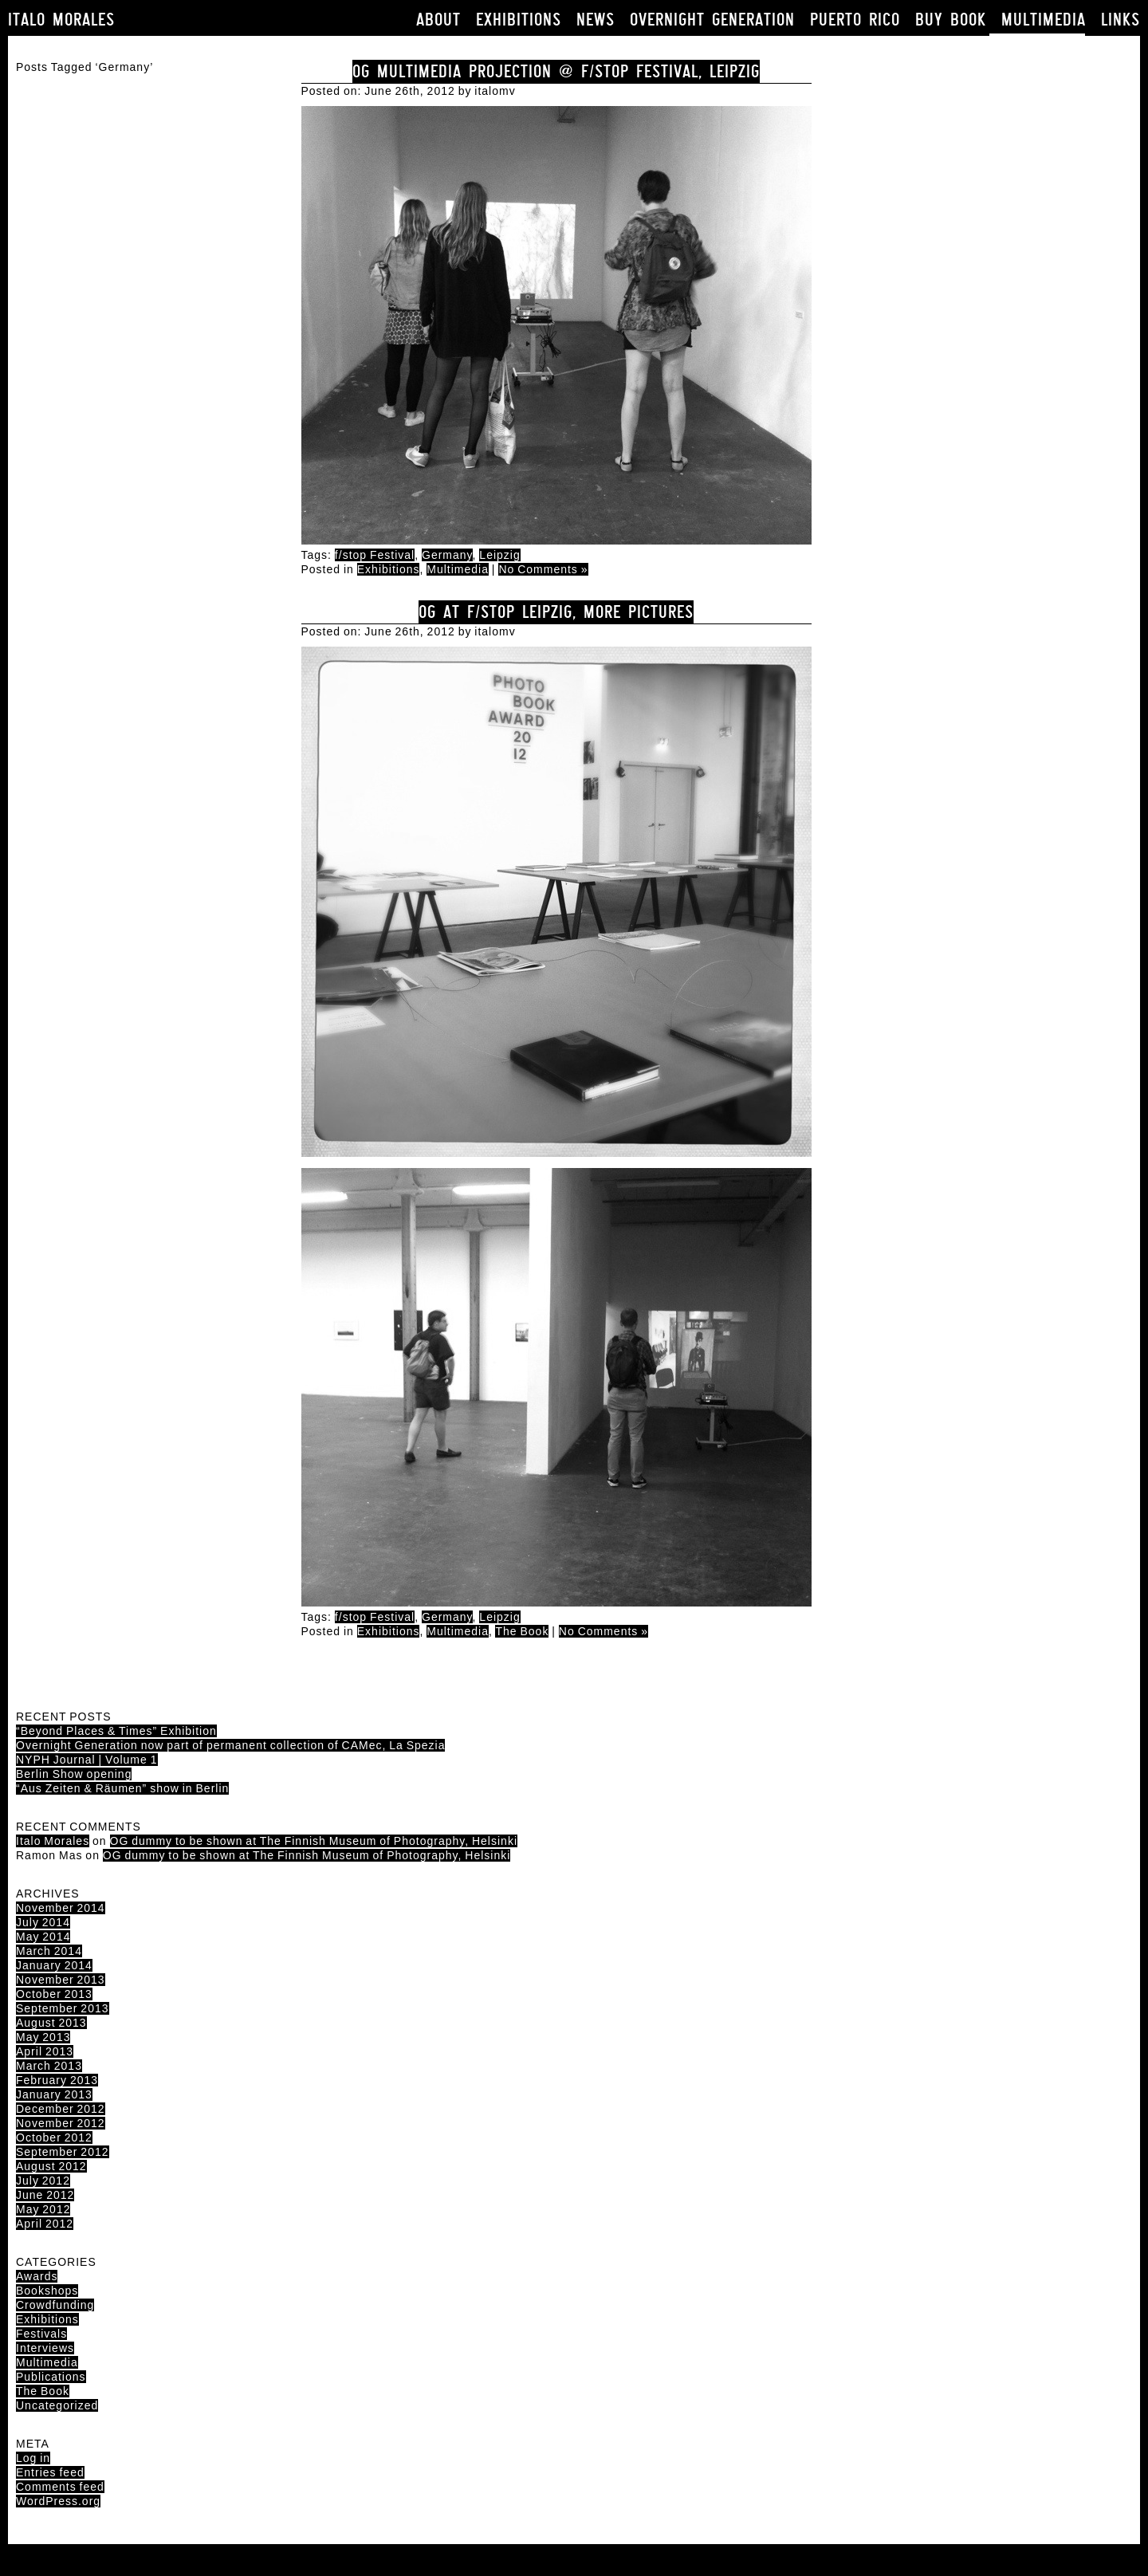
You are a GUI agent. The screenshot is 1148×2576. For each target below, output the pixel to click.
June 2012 (45, 2195)
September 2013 (62, 2008)
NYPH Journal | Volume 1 (87, 1759)
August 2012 (51, 2166)
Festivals (41, 2333)
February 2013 (57, 2080)
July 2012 (43, 2180)
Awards (36, 2276)
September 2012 (62, 2151)
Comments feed (60, 2486)
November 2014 (60, 1908)
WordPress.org (58, 2501)
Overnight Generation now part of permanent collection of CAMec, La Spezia (230, 1745)
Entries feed (50, 2472)
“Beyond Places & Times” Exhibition (116, 1731)
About (438, 19)
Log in (33, 2458)
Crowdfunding (55, 2305)
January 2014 (54, 1965)
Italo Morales (61, 19)
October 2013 (54, 1994)
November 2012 (60, 2123)
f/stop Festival (375, 555)
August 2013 (51, 2022)
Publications (51, 2376)
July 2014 (43, 1922)
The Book (521, 1631)
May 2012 (43, 2209)
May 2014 (43, 1936)
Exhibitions (518, 19)
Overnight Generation (712, 19)
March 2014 (49, 1951)
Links (1120, 19)
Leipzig (499, 555)
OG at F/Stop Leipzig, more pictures (556, 611)
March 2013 (49, 2065)
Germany (447, 555)
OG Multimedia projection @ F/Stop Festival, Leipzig (556, 71)
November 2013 (60, 1979)
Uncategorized (57, 2405)
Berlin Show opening (74, 1774)
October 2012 (54, 2137)
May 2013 (43, 2037)
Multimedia (1043, 19)
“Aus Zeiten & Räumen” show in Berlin (122, 1788)
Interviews (45, 2348)
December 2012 (60, 2108)
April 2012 (44, 2223)
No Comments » (543, 569)
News (595, 19)
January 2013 (54, 2094)
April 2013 (44, 2051)
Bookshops (47, 2290)
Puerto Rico (855, 19)
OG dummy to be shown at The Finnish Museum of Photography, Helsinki (313, 1841)
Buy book (950, 19)
